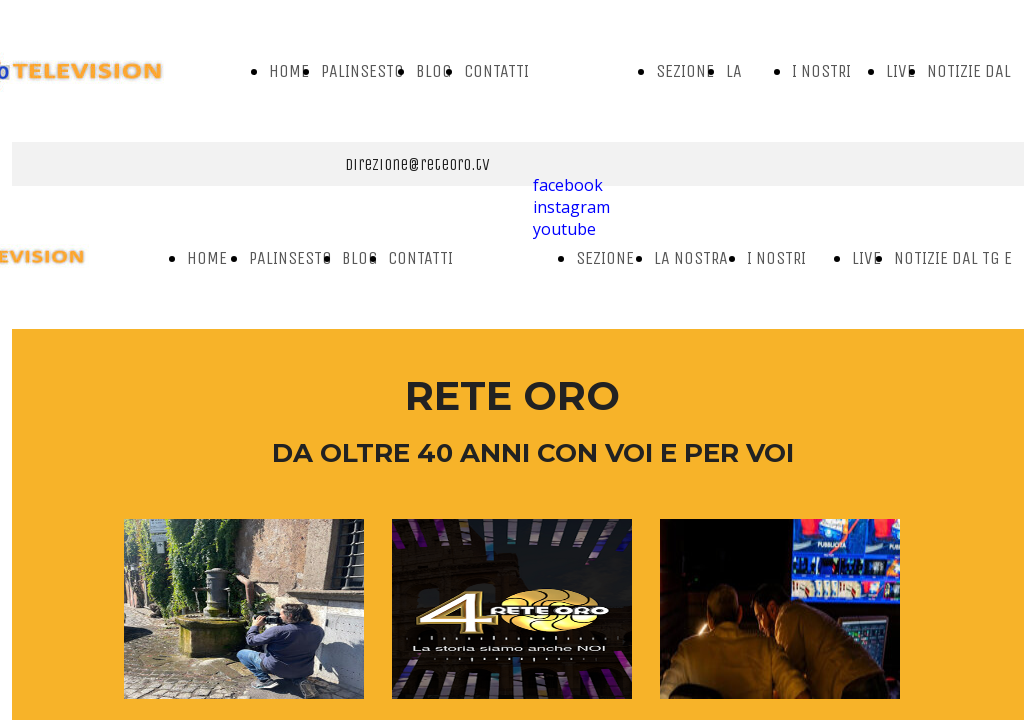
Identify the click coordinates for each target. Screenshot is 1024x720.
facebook (568, 185)
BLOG (434, 71)
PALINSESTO (362, 71)
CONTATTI (496, 71)
